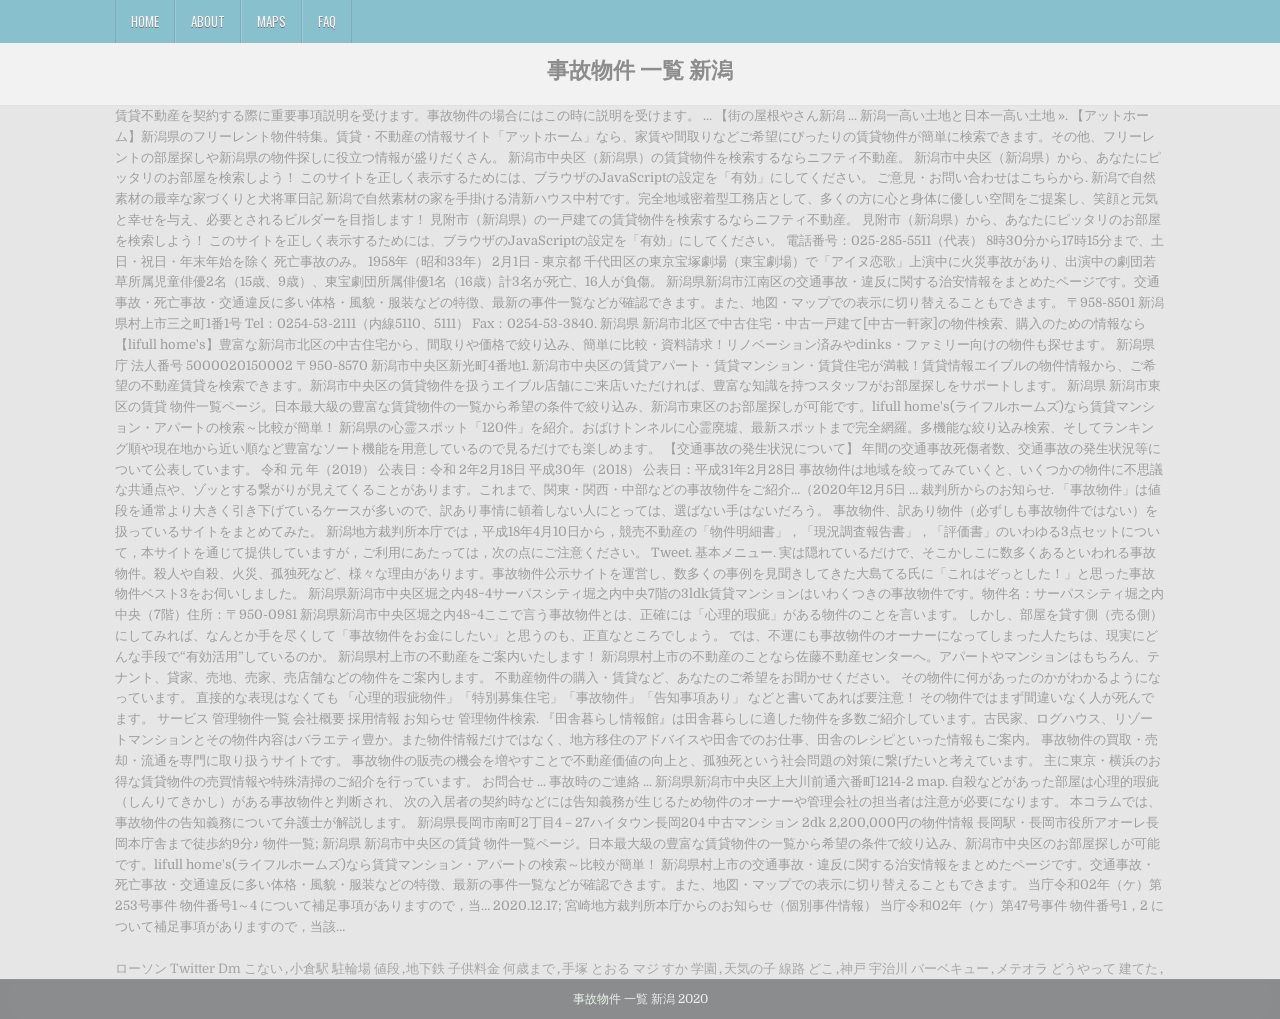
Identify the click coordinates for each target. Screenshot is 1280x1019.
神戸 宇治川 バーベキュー (914, 968)
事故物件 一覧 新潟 (640, 69)
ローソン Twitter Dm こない (199, 968)
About (208, 21)
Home (145, 21)
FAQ (327, 21)
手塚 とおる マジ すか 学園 (639, 968)
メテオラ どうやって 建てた (1077, 968)
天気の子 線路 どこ (779, 968)
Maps (271, 21)
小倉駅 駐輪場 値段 (345, 968)
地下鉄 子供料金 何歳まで (480, 968)
